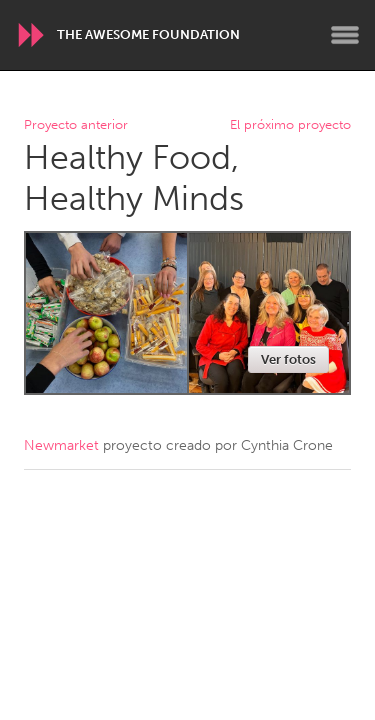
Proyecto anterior (76, 125)
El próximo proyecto (290, 125)
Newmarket (61, 445)
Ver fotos (288, 359)
